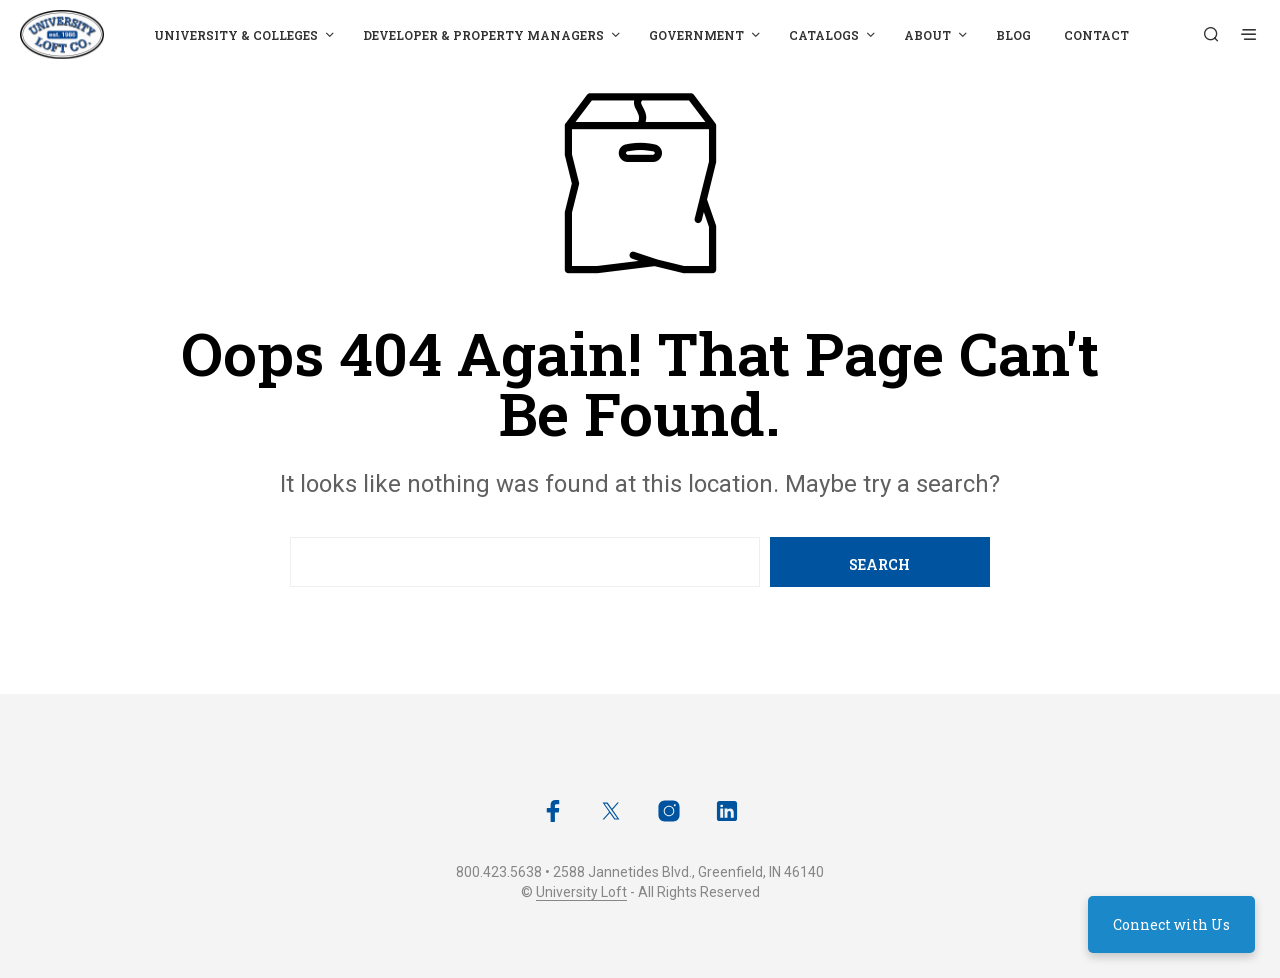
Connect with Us (1171, 924)
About (927, 35)
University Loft (581, 892)
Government (696, 35)
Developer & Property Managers (483, 35)
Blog (1013, 35)
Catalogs (824, 35)
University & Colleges (236, 35)
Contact (1096, 35)
